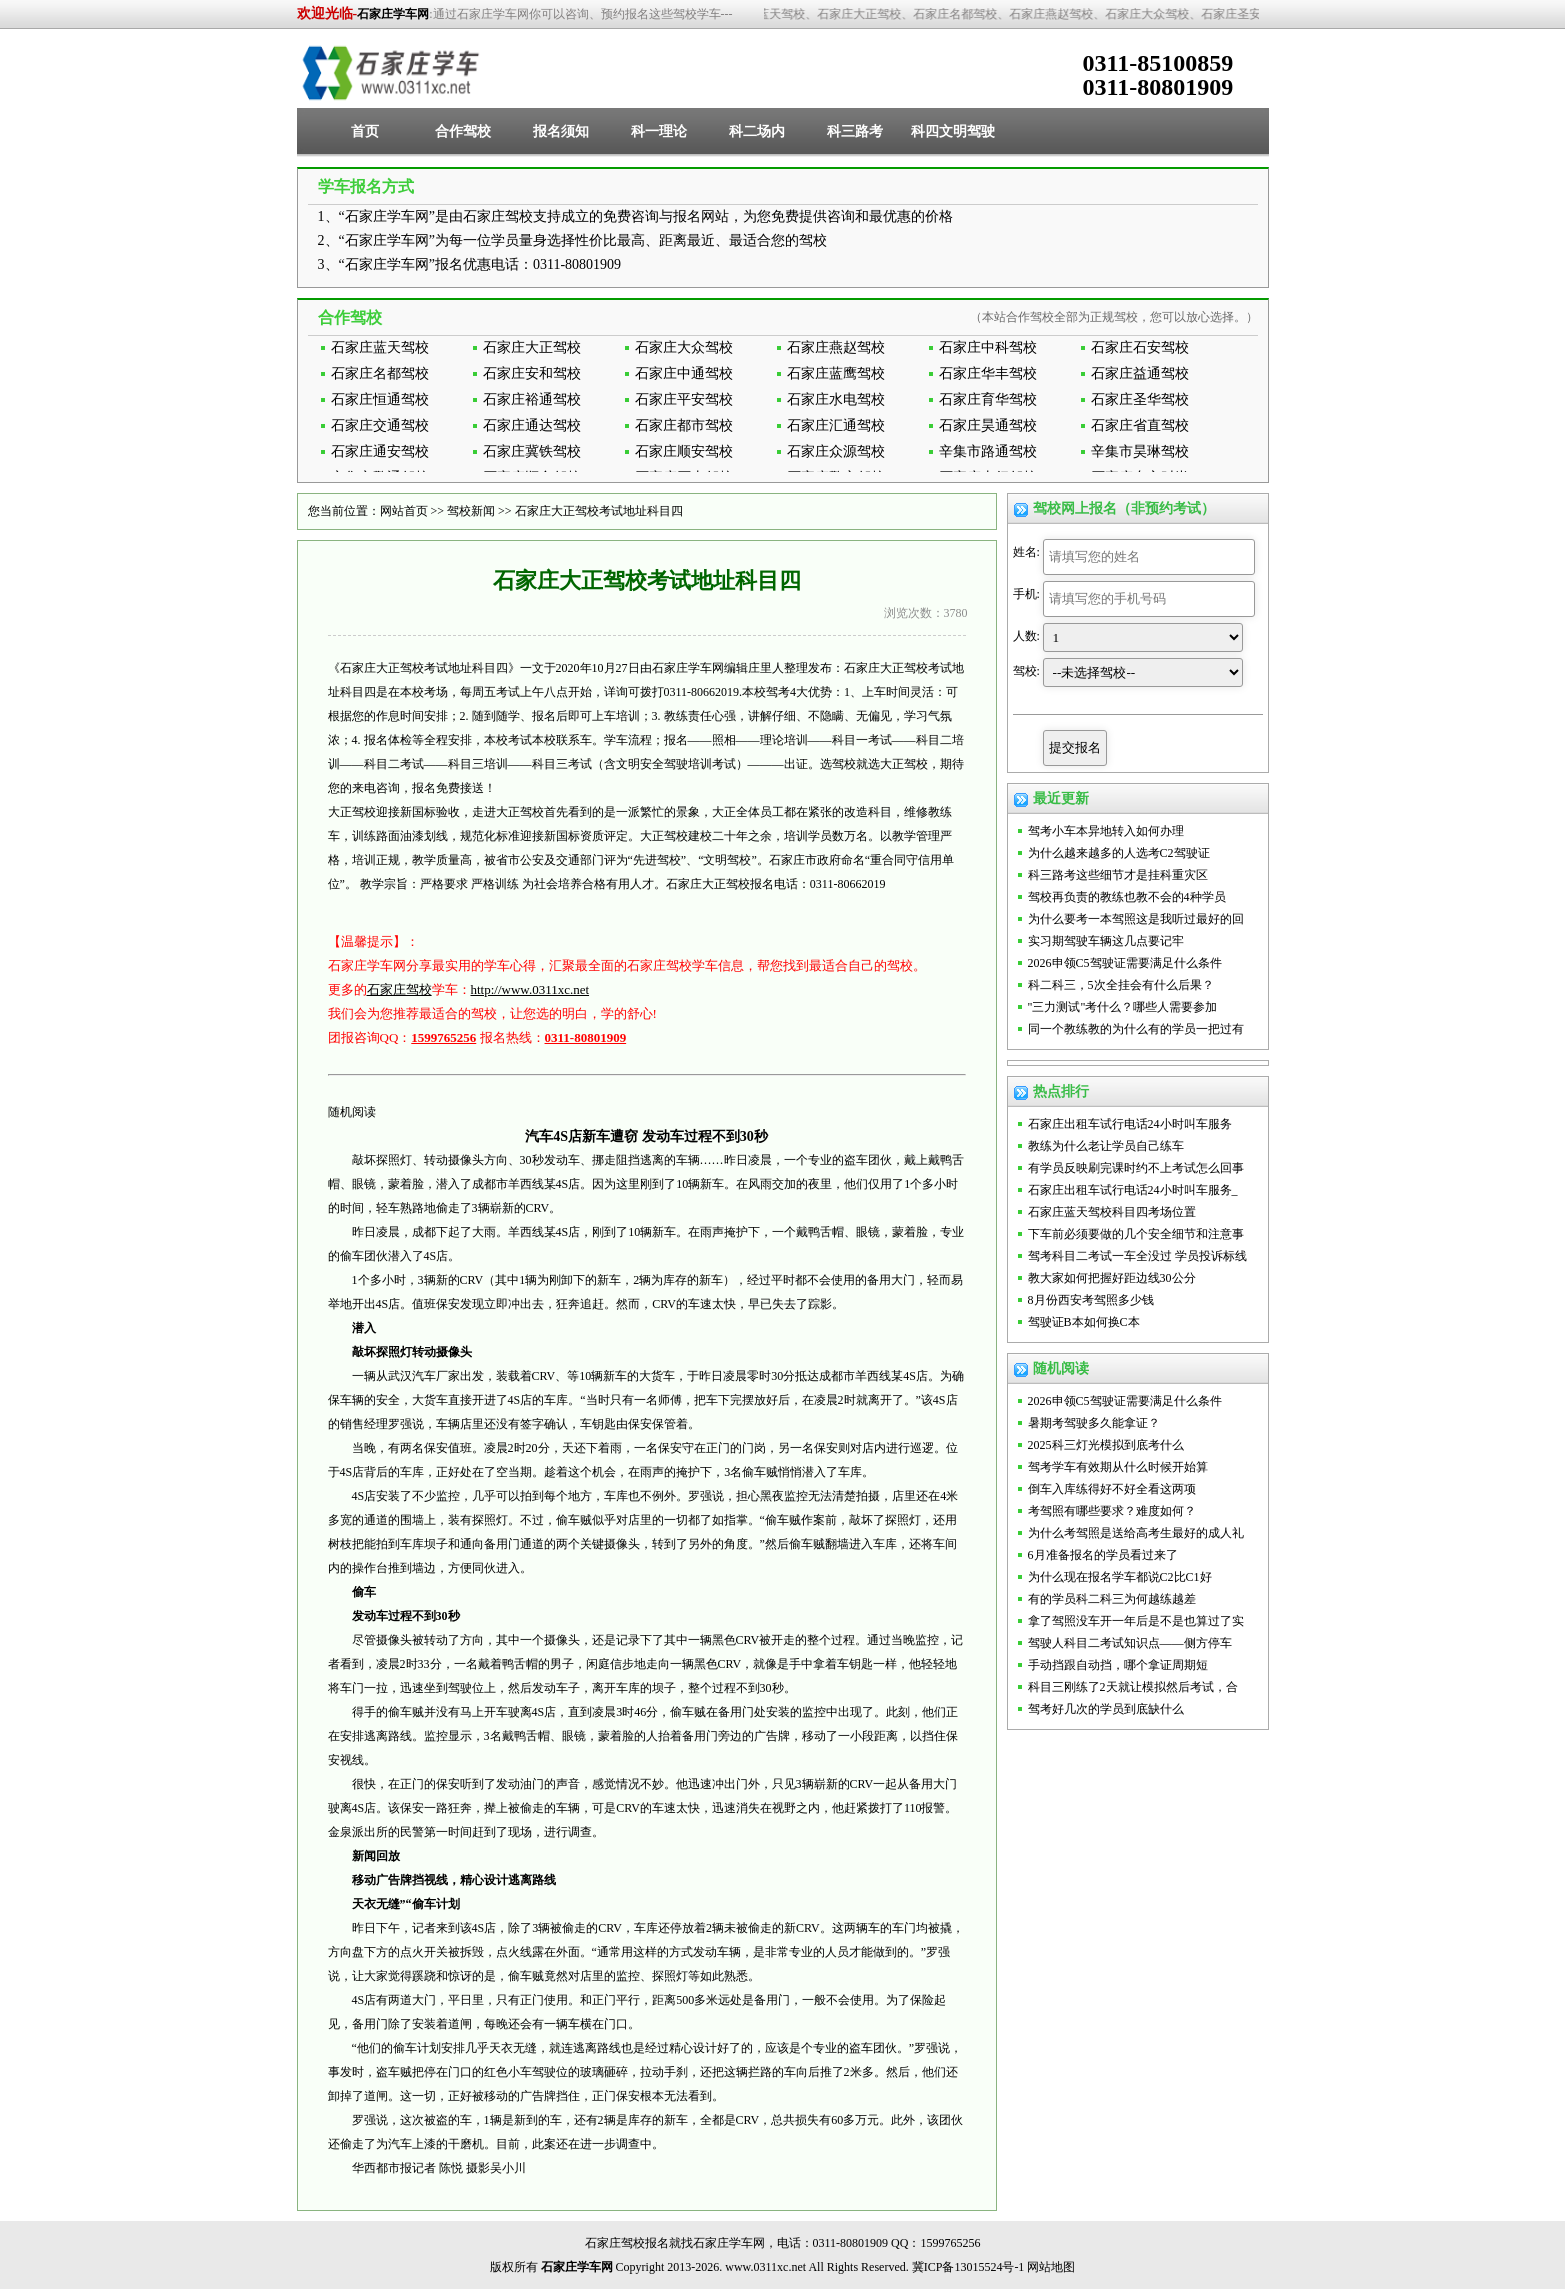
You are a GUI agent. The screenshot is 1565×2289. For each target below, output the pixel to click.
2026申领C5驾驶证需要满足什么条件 (1125, 963)
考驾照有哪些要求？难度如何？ (1112, 1511)
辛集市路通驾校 (988, 451)
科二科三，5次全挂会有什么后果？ (1121, 985)
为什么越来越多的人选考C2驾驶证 (1119, 853)
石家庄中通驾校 (684, 373)
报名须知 (561, 131)
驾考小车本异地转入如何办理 (1106, 831)
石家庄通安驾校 (380, 451)
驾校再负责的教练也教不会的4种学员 (1127, 897)
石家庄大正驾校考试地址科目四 (599, 511)
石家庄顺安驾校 (684, 451)
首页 (365, 131)
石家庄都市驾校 (684, 425)
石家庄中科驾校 (988, 347)
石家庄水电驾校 (836, 399)
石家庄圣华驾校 (1140, 399)
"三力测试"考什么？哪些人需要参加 (1123, 1007)
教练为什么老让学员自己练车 (1106, 1146)
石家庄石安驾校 (1140, 347)
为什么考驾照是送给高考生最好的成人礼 (1136, 1533)
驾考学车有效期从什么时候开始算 (1118, 1467)
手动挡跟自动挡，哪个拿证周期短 (1118, 1665)
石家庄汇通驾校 (836, 425)
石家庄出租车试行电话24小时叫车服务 (1130, 1124)
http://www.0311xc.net (530, 989)
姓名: (1026, 552)
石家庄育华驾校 (988, 399)
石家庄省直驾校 (1140, 425)
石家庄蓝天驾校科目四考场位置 (1112, 1212)
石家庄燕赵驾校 (836, 347)
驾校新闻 (471, 511)
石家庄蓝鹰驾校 (836, 373)
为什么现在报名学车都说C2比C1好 (1120, 1577)
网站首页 (404, 511)
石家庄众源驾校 (836, 451)
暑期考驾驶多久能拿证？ (1094, 1423)
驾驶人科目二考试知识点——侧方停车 (1130, 1643)
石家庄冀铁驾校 (532, 451)
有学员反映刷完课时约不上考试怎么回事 (1136, 1168)
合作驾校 (463, 131)
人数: (1026, 636)
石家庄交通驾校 (380, 425)
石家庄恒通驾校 (380, 399)
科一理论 (659, 131)
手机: (1026, 594)
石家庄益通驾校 (1140, 373)
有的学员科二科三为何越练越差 (1112, 1599)
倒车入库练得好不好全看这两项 (1112, 1489)
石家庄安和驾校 (532, 373)
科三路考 (855, 131)
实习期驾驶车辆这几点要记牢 (1106, 941)
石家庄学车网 (393, 14)
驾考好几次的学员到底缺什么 (1106, 1709)
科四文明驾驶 (953, 131)
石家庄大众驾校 (684, 347)
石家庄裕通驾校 (532, 399)
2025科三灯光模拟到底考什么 (1106, 1445)
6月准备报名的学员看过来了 (1103, 1555)
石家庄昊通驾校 (988, 425)
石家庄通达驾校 (532, 425)
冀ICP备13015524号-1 (968, 2267)
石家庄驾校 (399, 989)
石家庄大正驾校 (532, 347)
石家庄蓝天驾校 (380, 347)
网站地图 (1051, 2267)
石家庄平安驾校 (684, 399)
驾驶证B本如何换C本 (1084, 1322)
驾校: (1026, 671)
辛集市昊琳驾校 (1140, 451)
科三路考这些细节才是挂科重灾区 (1118, 875)
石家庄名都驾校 (380, 373)
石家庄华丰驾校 (988, 373)
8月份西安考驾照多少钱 (1091, 1300)
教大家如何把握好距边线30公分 (1112, 1278)
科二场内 (757, 131)
